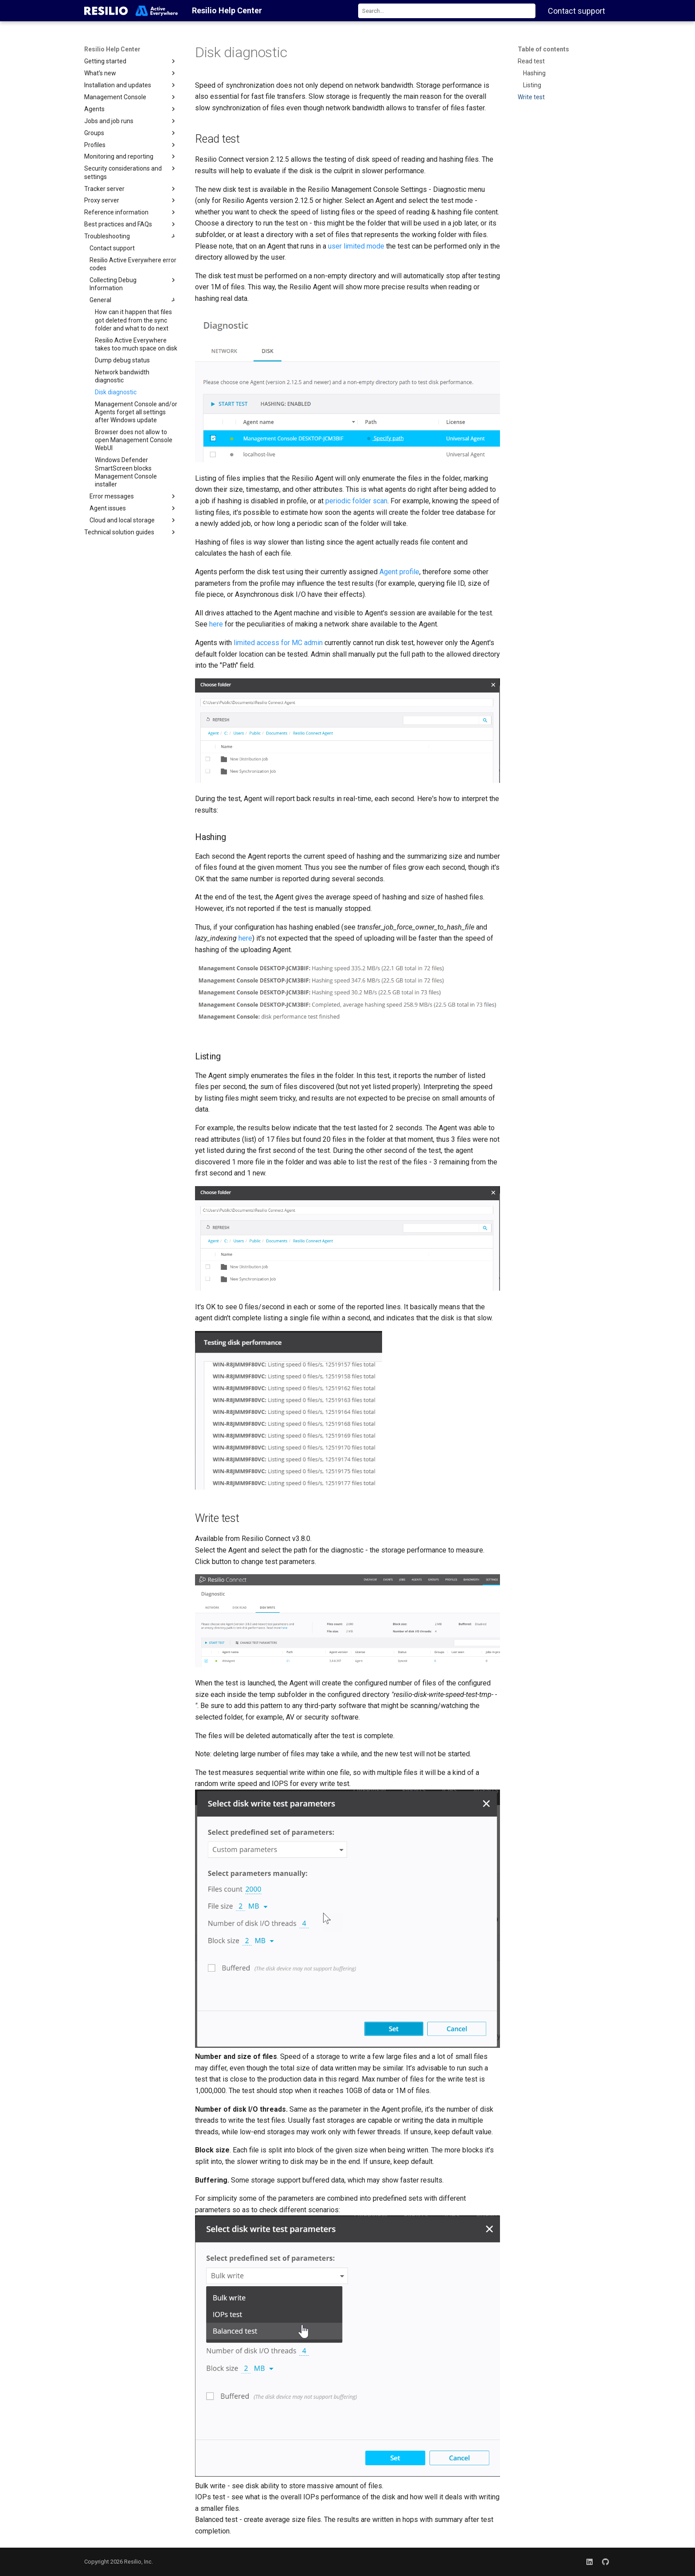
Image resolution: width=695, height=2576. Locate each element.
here (216, 624)
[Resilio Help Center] (131, 10)
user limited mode (356, 246)
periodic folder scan (356, 501)
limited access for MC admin (278, 642)
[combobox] (446, 11)
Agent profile (399, 572)
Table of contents (543, 49)
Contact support (576, 11)
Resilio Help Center (112, 49)
